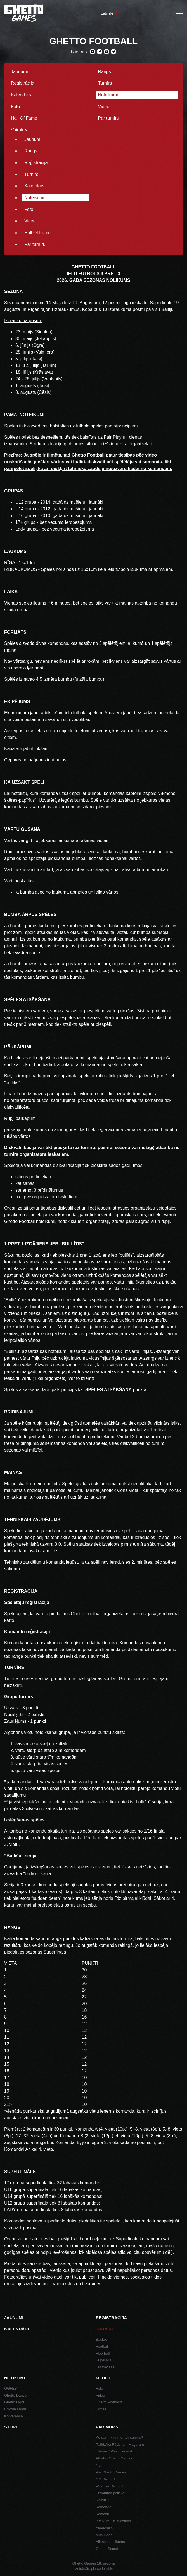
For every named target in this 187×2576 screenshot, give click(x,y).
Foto (15, 106)
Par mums (107, 2426)
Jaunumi (19, 71)
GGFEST (11, 2388)
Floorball (103, 2353)
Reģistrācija (22, 83)
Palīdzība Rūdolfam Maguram (120, 2444)
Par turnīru (108, 118)
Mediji (103, 2377)
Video (104, 106)
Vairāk (19, 129)
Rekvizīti (103, 2500)
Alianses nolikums (110, 2542)
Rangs (104, 71)
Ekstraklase (105, 2367)
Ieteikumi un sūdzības (113, 2521)
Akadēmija (104, 2528)
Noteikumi (108, 94)
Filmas (101, 2409)
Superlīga (104, 2360)
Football (102, 2346)
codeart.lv (105, 2568)
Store (11, 2426)
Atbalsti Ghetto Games (114, 2458)
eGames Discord (109, 2486)
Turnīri (104, 2328)
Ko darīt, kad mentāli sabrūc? (119, 2437)
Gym (99, 2465)
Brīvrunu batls (15, 2409)
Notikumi (14, 2377)
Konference (13, 2416)
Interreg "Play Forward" (114, 2451)
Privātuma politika (110, 2493)
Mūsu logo (104, 2535)
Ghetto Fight (14, 2402)
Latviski (107, 13)
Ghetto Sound (107, 2549)
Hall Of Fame (24, 118)
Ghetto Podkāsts (109, 2402)
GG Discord (105, 2479)
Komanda (104, 2507)
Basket (101, 2339)
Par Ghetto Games (111, 2472)
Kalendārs (21, 94)
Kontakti (102, 2514)
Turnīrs (105, 83)
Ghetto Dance (15, 2395)
